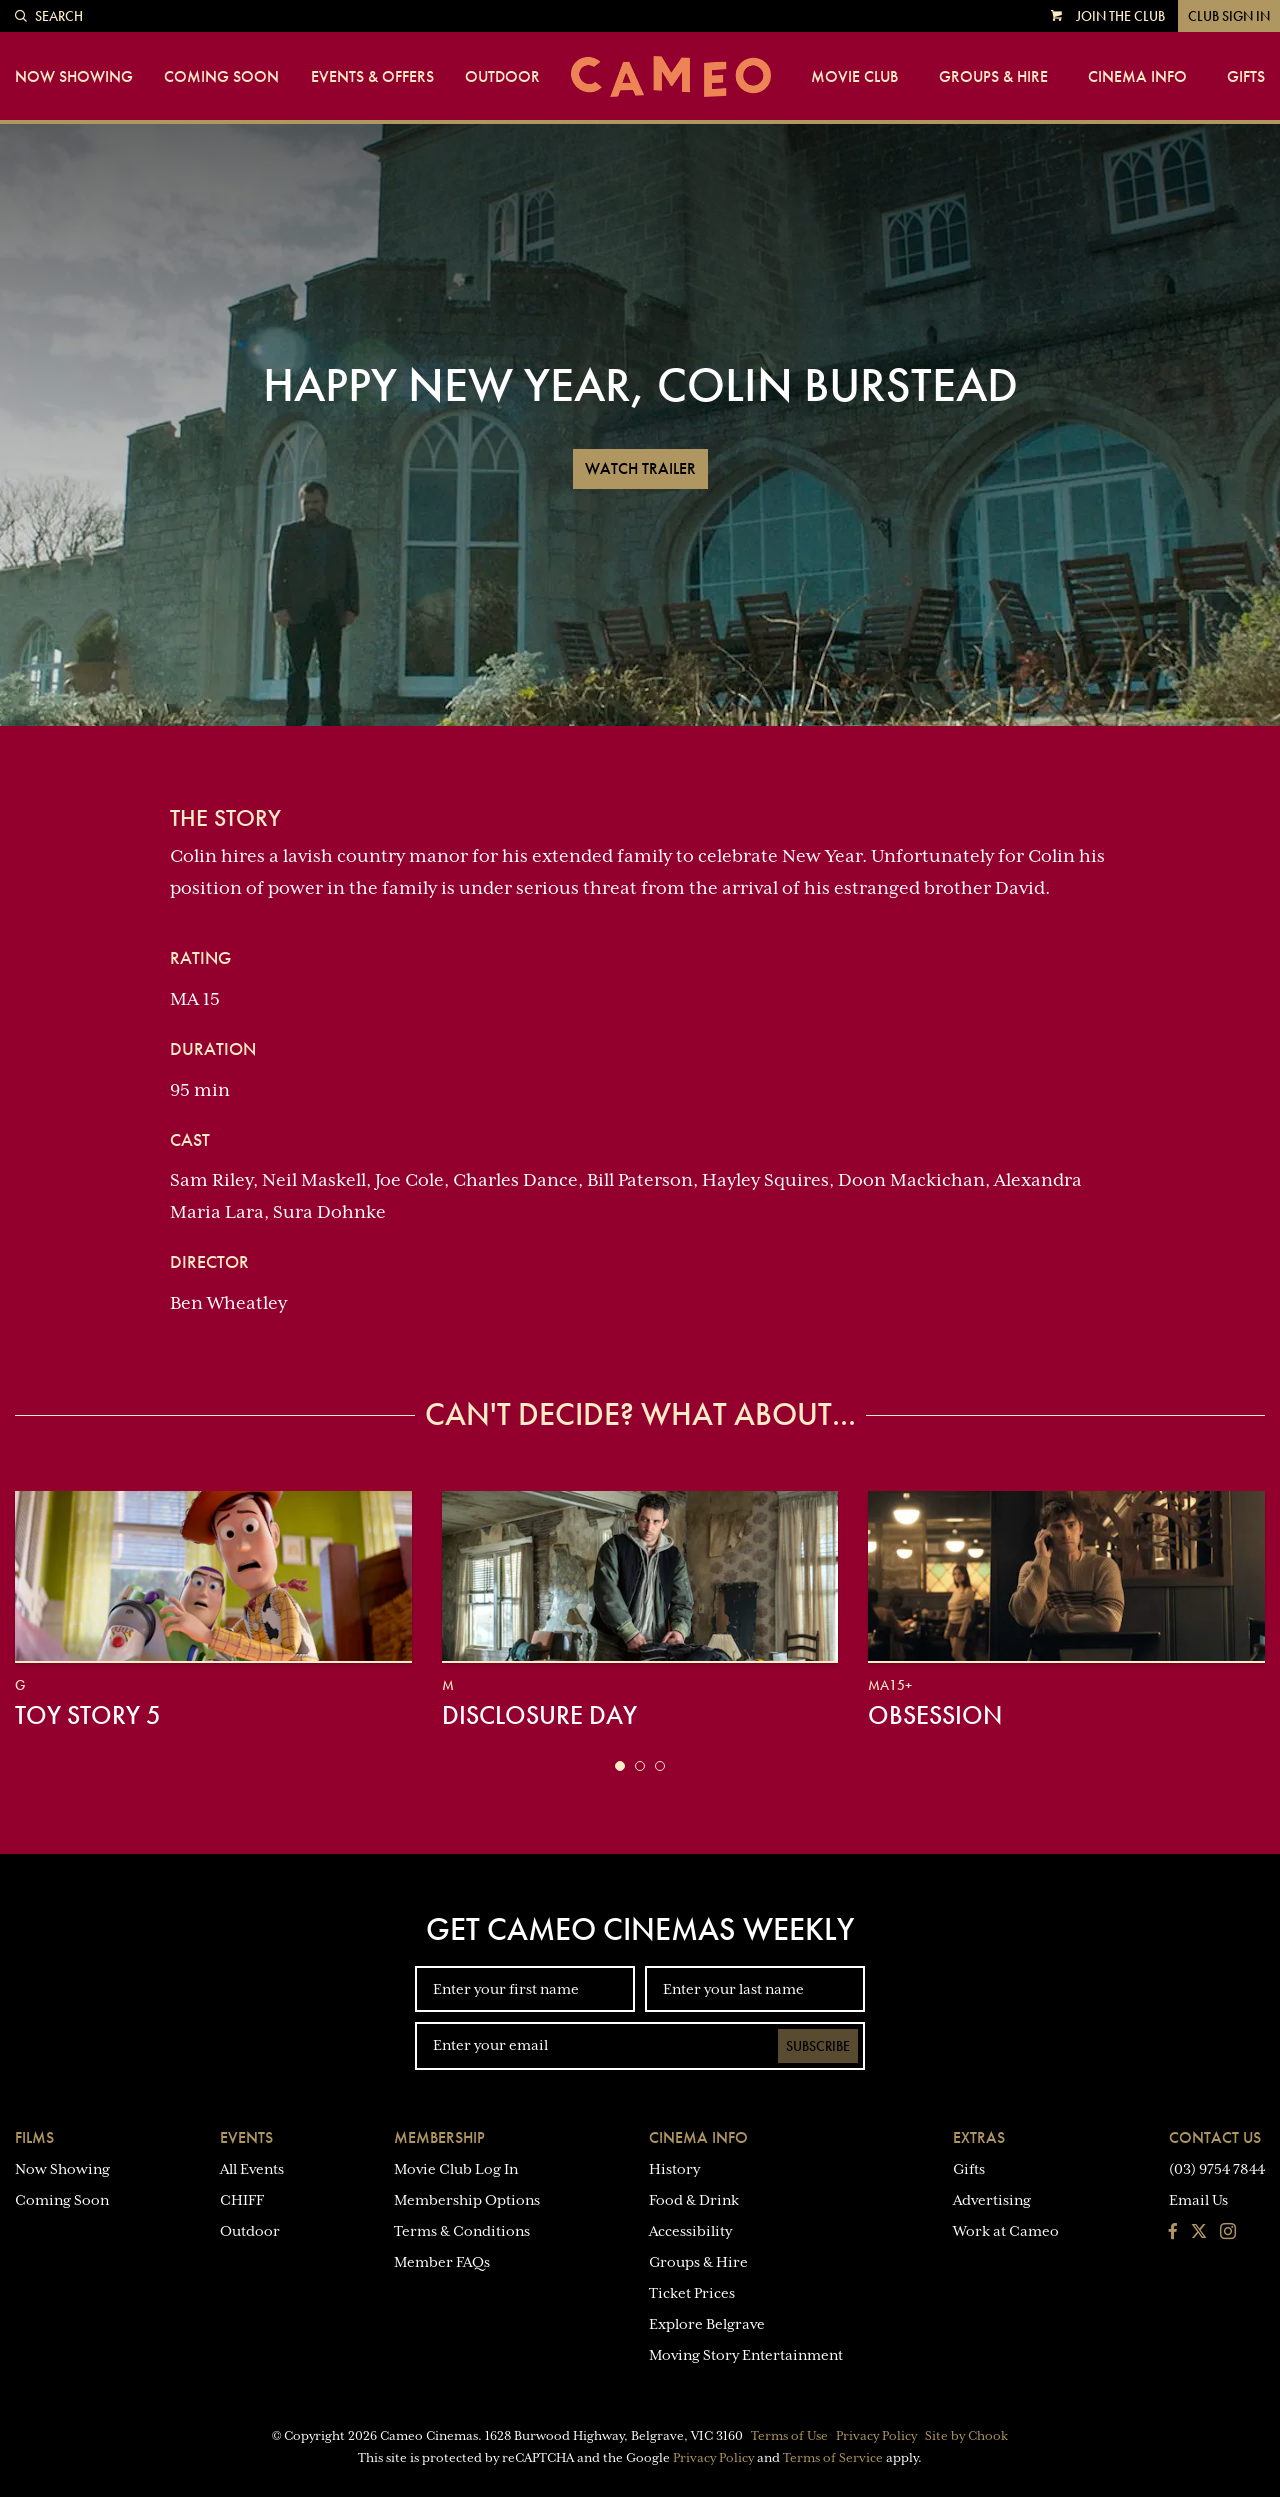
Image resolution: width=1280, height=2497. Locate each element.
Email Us (1198, 2200)
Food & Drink (694, 2200)
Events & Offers (372, 77)
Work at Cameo (1006, 2231)
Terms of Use (789, 2436)
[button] (620, 1766)
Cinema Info (1137, 77)
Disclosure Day (539, 1715)
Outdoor (502, 77)
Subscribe (818, 2046)
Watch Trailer (640, 468)
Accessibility (690, 2231)
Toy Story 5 (88, 1715)
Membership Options (467, 2200)
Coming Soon (221, 77)
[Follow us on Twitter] (1199, 2233)
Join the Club (1120, 16)
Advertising (992, 2200)
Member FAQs (442, 2262)
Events (246, 2137)
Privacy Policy (876, 2436)
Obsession (935, 1715)
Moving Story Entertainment (746, 2355)
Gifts (1246, 77)
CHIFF (242, 2200)
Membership (439, 2137)
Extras (979, 2137)
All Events (252, 2169)
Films (34, 2137)
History (674, 2169)
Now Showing (74, 77)
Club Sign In (1229, 16)
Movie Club (854, 77)
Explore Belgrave (707, 2324)
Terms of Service (833, 2458)
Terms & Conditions (462, 2231)
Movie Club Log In (456, 2169)
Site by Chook (966, 2436)
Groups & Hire (993, 77)
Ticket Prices (692, 2293)
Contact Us (1215, 2137)
